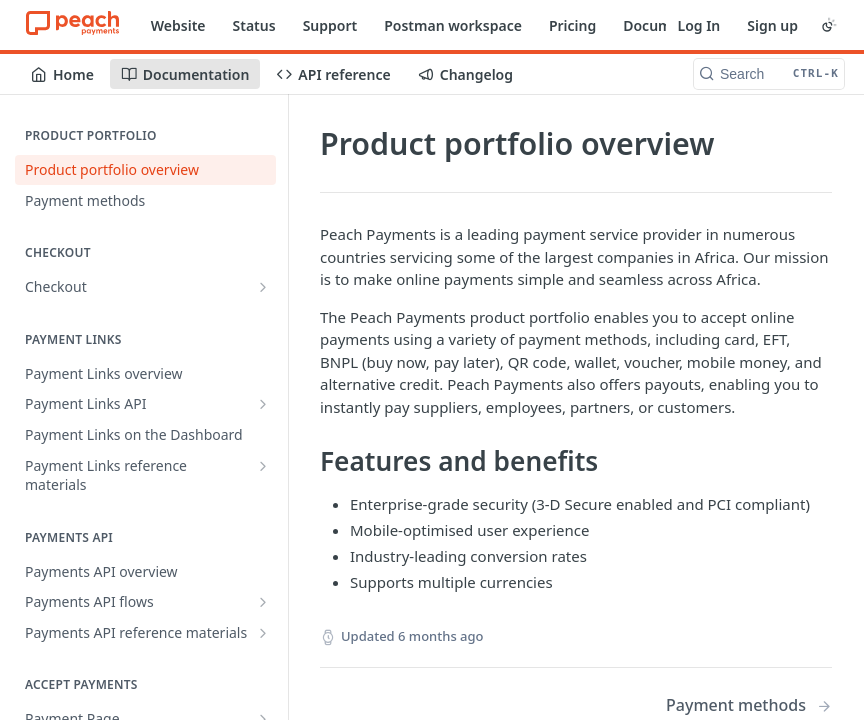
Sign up (772, 25)
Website (178, 25)
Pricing (572, 25)
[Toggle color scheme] (829, 25)
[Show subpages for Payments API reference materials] (263, 633)
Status (254, 25)
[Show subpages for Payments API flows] (263, 602)
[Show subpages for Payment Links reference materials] (263, 466)
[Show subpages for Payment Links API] (263, 404)
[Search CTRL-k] (769, 74)
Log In (698, 25)
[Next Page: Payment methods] (749, 705)
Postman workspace (453, 25)
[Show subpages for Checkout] (263, 287)
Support (330, 25)
